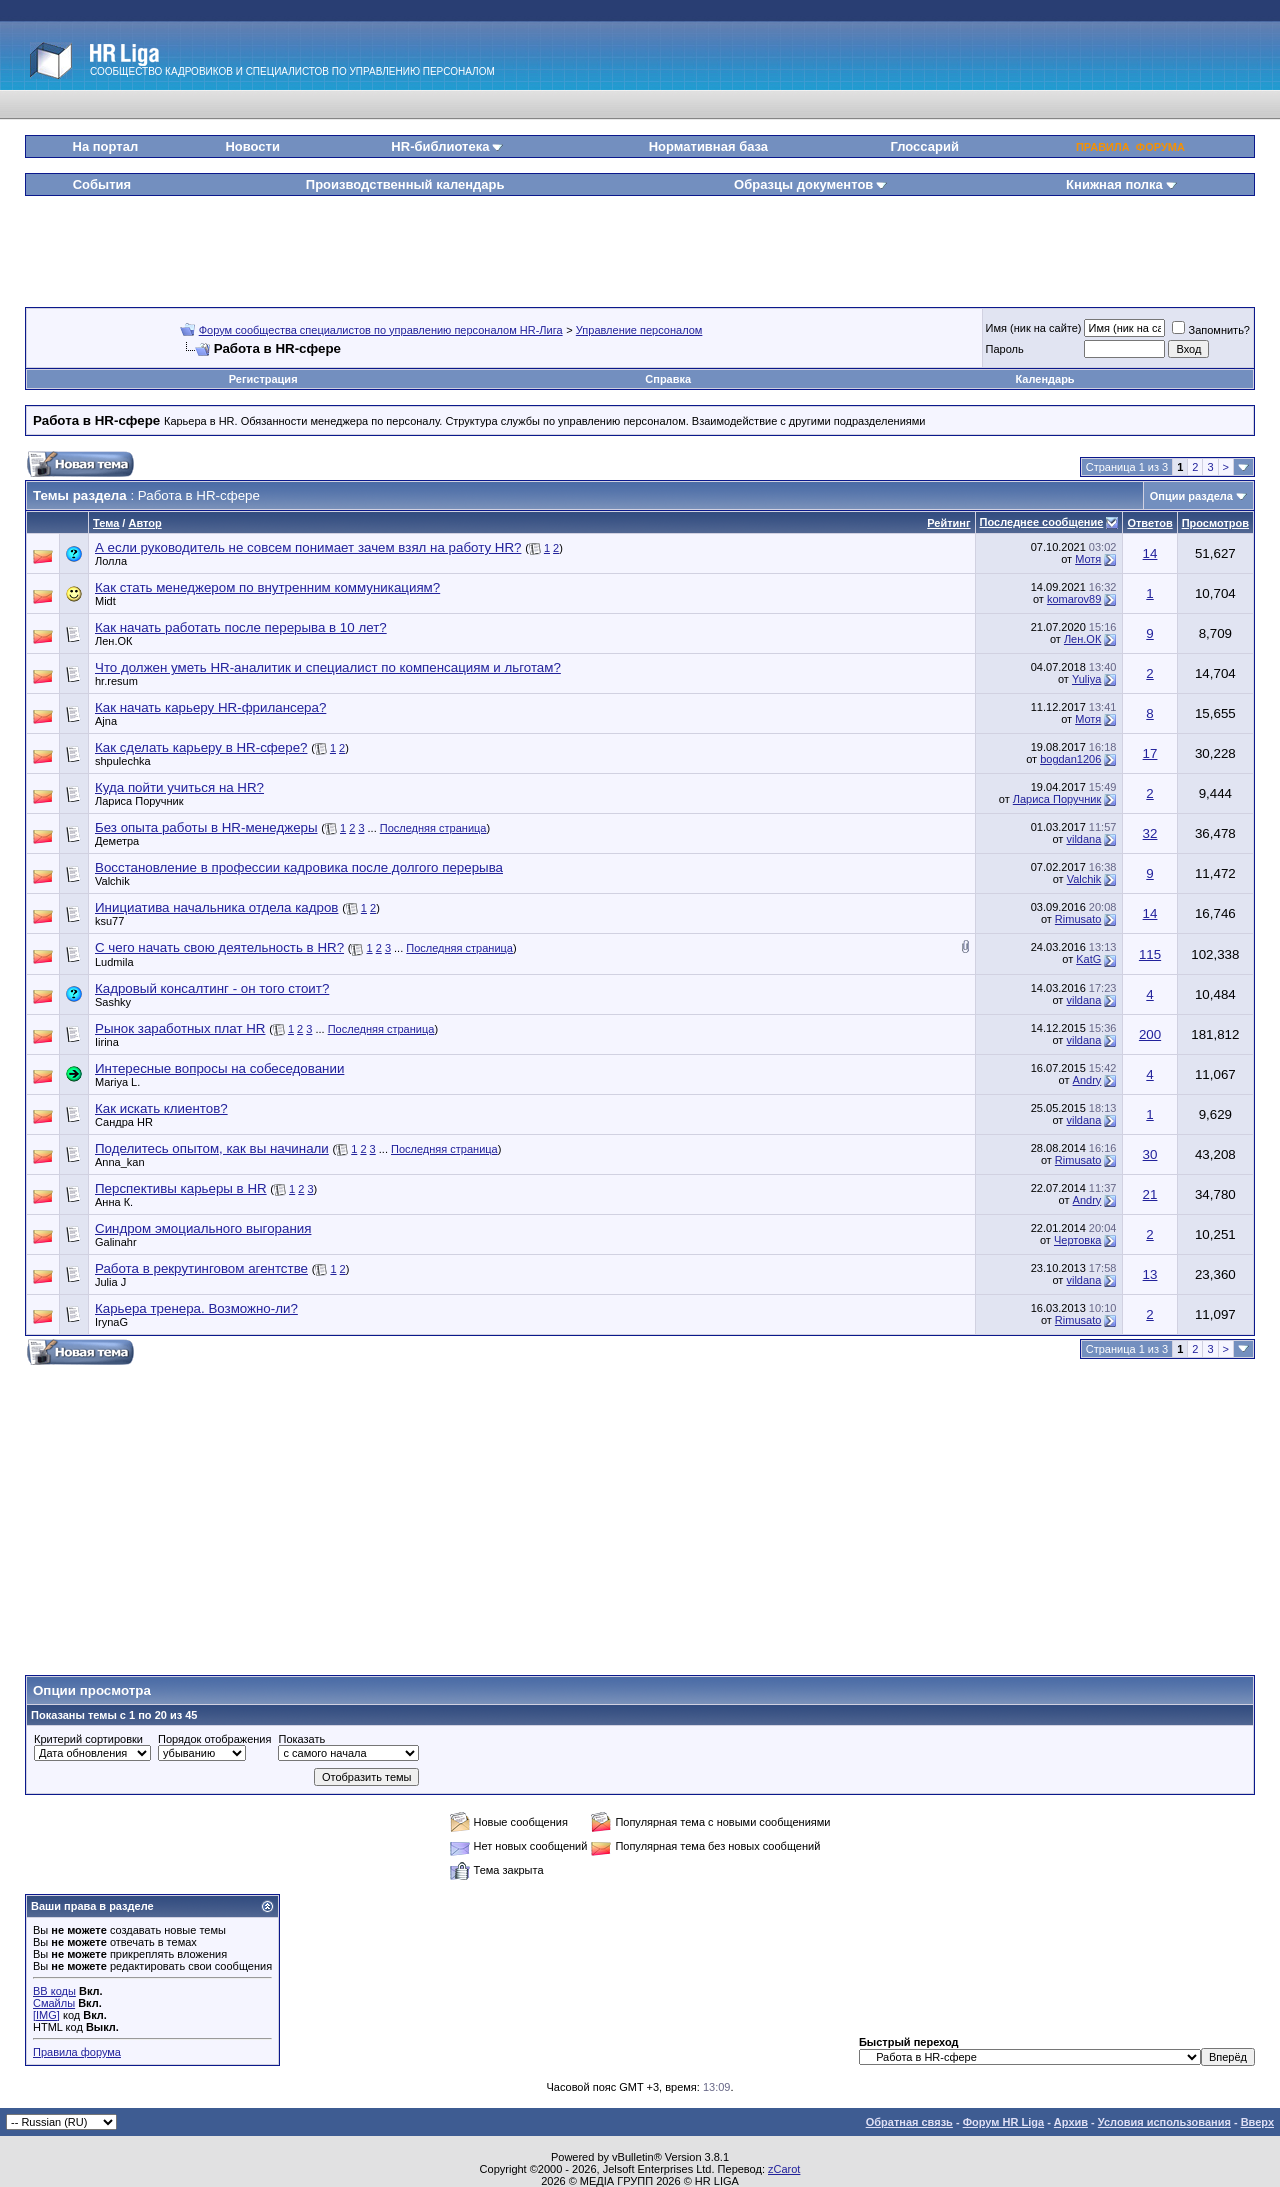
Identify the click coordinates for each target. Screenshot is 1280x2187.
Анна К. (114, 1202)
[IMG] (46, 2015)
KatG (1088, 959)
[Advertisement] (640, 244)
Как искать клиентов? (161, 1108)
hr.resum (116, 681)
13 (1150, 1274)
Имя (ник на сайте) (1034, 328)
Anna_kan (120, 1162)
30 (1150, 1154)
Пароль (1005, 349)
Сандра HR (124, 1122)
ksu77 (109, 921)
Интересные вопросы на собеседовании (219, 1068)
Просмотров (1215, 523)
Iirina (107, 1042)
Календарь (1044, 379)
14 (1150, 553)
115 (1150, 954)
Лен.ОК (113, 641)
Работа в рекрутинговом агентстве (201, 1268)
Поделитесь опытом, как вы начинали (212, 1148)
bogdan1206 (1070, 759)
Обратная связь (909, 2122)
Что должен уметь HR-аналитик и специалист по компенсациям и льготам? (328, 667)
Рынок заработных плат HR (180, 1028)
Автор (144, 523)
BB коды (54, 1991)
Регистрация (263, 379)
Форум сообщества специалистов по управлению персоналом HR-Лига (381, 330)
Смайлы (54, 2003)
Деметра (117, 841)
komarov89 (1074, 599)
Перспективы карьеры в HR (181, 1188)
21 (1150, 1194)
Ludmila (114, 962)
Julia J (110, 1282)
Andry (1087, 1080)
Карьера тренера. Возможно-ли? (196, 1308)
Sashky (113, 1002)
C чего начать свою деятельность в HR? (219, 947)
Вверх (1257, 2122)
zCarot (784, 2169)
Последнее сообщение (1042, 522)
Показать (301, 1739)
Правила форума (77, 2052)
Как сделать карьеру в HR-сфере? (201, 747)
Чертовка (1077, 1240)
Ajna (106, 721)
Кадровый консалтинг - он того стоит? (212, 988)
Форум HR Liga (1003, 2122)
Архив (1071, 2122)
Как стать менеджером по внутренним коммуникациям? (267, 587)
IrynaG (111, 1322)
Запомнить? (1211, 330)
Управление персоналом (639, 330)
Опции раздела (1191, 496)
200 (1150, 1034)
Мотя (1088, 559)
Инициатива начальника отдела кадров (216, 907)
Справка (668, 379)
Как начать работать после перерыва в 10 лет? (241, 627)
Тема (106, 523)
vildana (1083, 839)
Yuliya (1086, 679)
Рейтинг (948, 523)
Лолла (111, 561)
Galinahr (116, 1242)
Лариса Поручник (139, 801)
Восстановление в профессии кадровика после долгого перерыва (299, 867)
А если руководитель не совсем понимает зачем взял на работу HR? (308, 547)
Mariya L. (117, 1082)
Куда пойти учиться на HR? (179, 787)
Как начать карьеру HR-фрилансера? (210, 707)
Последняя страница (433, 828)
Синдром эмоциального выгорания (203, 1228)
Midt (105, 601)
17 (1150, 753)
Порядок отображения (214, 1739)
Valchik (112, 881)
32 (1150, 833)
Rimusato (1078, 919)
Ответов (1149, 523)
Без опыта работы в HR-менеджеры (206, 827)
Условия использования (1164, 2122)
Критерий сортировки (88, 1739)
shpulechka (123, 761)
